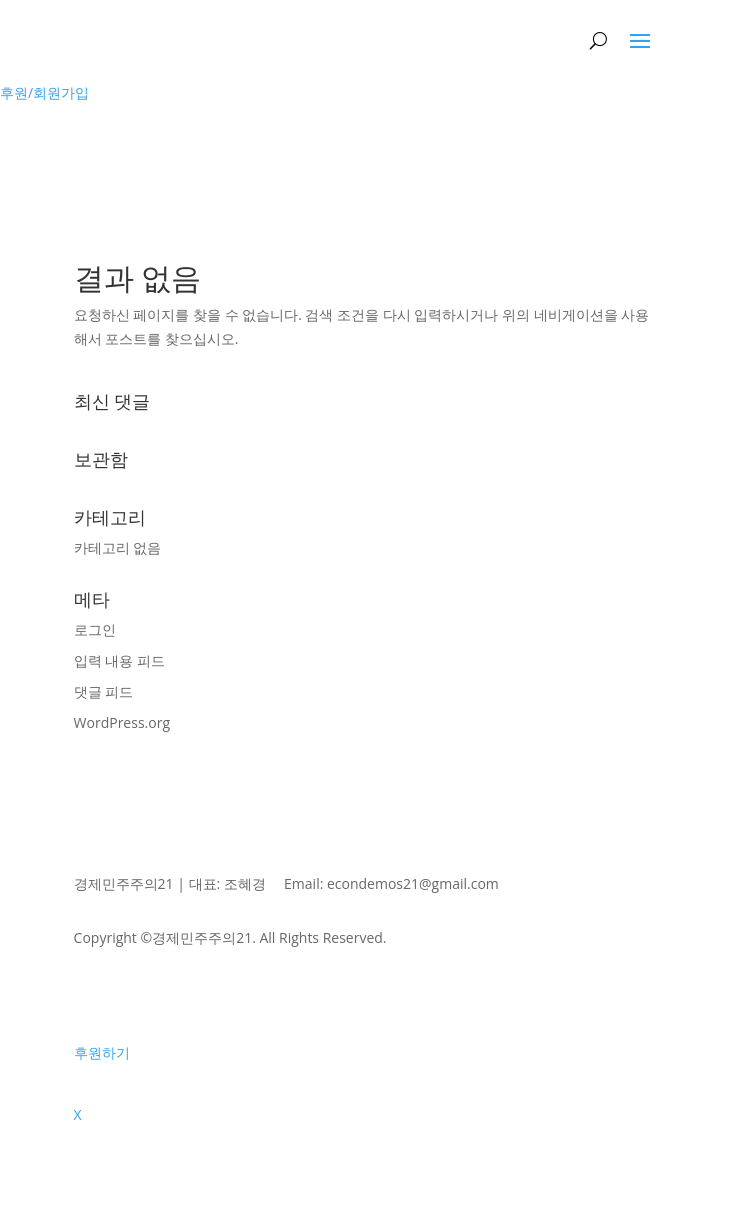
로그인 (95, 629)
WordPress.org (122, 722)
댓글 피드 (104, 691)
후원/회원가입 (44, 92)
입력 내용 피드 (119, 660)
